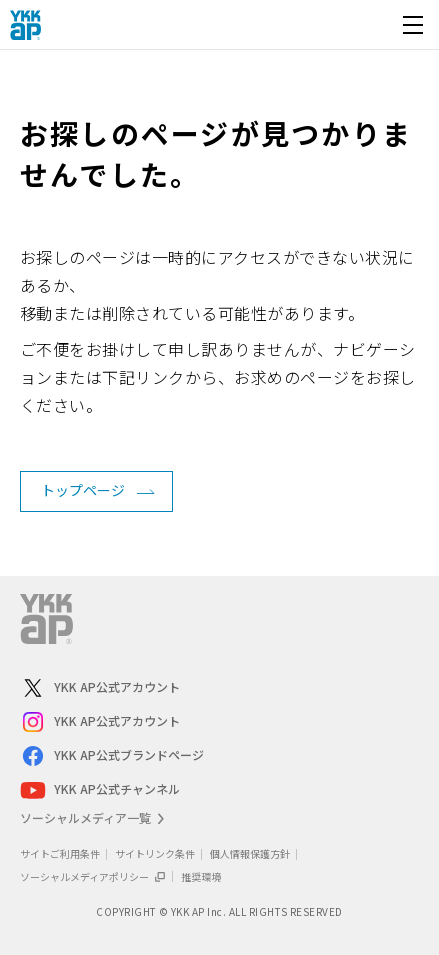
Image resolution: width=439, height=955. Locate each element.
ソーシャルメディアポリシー (93, 876)
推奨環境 (201, 876)
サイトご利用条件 (60, 853)
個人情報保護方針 (250, 853)
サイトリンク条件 (155, 853)
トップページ (83, 490)
